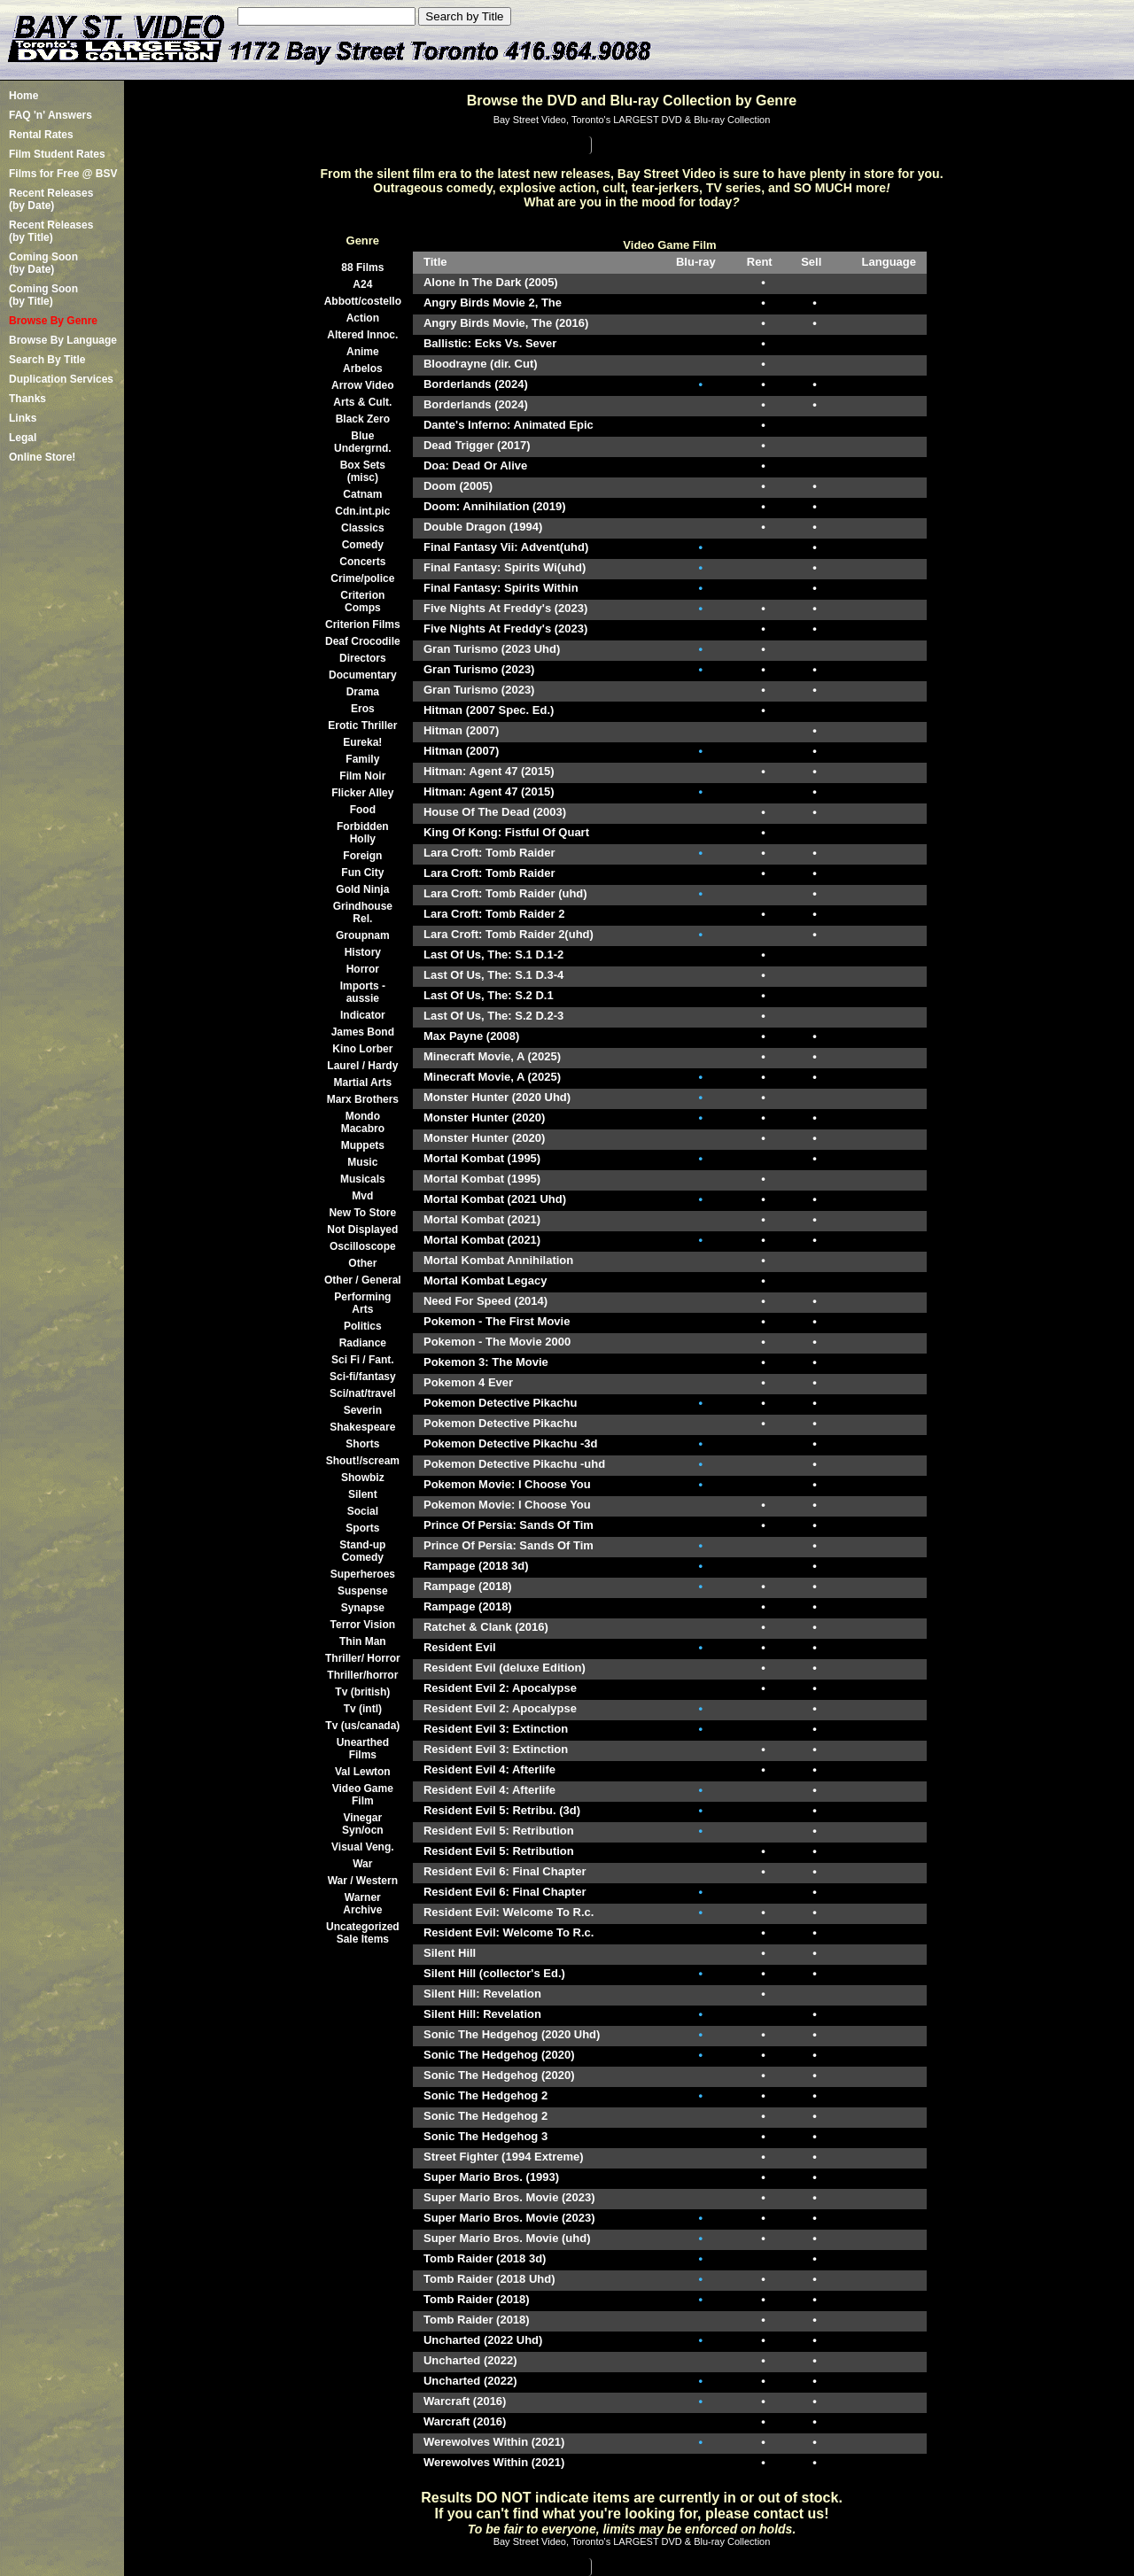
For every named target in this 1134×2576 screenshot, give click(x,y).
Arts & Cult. (362, 402)
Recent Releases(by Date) (51, 199)
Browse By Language (63, 340)
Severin (363, 1410)
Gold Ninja (362, 889)
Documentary (363, 675)
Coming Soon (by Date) (43, 263)
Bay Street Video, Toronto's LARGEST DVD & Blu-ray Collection (632, 119)
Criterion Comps (362, 601)
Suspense (363, 1591)
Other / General (362, 1280)
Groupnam (363, 935)
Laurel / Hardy (362, 1065)
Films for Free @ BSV (63, 173)
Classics (362, 528)
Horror (362, 969)
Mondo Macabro (362, 1122)
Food (363, 809)
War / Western (363, 1880)
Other (362, 1263)
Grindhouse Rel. (362, 912)
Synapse (362, 1608)
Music (362, 1162)
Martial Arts (363, 1082)
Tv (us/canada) (362, 1725)
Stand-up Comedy (362, 1551)
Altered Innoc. (362, 335)
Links (22, 418)
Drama (362, 692)
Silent (362, 1494)
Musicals (362, 1179)
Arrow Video (362, 385)
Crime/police (362, 578)
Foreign (362, 856)
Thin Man (362, 1641)
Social (362, 1511)
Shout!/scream (363, 1461)
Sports (362, 1528)
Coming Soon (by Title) (43, 295)
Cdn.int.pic (362, 511)
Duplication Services (61, 379)
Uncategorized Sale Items (363, 1932)
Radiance (362, 1343)
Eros (363, 708)
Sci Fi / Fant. (362, 1360)
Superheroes (362, 1574)
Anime (362, 351)
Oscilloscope (363, 1246)
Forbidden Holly (363, 832)
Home (23, 95)
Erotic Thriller (362, 725)
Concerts (362, 561)
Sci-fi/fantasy (363, 1376)
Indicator (362, 1015)
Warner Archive (362, 1903)
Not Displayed (362, 1229)
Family (362, 759)
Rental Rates (41, 134)
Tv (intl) (363, 1709)
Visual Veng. (362, 1847)
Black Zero (363, 419)
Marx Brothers (363, 1099)
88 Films (362, 267)
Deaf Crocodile (362, 641)
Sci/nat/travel (363, 1393)
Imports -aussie (362, 992)
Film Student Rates (57, 154)
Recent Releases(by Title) (51, 231)
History (363, 952)
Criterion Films (362, 624)
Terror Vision (363, 1624)
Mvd (362, 1196)
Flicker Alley (362, 793)
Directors (362, 658)
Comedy (363, 545)
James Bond (362, 1032)
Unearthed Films (363, 1748)
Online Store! (42, 457)
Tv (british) (362, 1692)
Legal (22, 437)
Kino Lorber (362, 1049)
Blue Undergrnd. (363, 442)
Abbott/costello (362, 301)
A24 (362, 284)
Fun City (362, 872)
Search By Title (47, 359)
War (362, 1864)
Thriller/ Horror (362, 1658)
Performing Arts (362, 1303)
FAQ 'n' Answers (50, 115)
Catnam (362, 494)
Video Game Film (362, 1794)
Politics (363, 1326)
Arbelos (363, 368)
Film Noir (362, 776)
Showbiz (362, 1477)
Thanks (27, 398)
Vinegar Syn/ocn (363, 1824)
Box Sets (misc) (362, 471)
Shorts (362, 1444)
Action (362, 318)
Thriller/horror (362, 1675)
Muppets (362, 1145)
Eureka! (362, 742)
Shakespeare (362, 1427)
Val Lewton (363, 1771)
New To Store (362, 1213)
